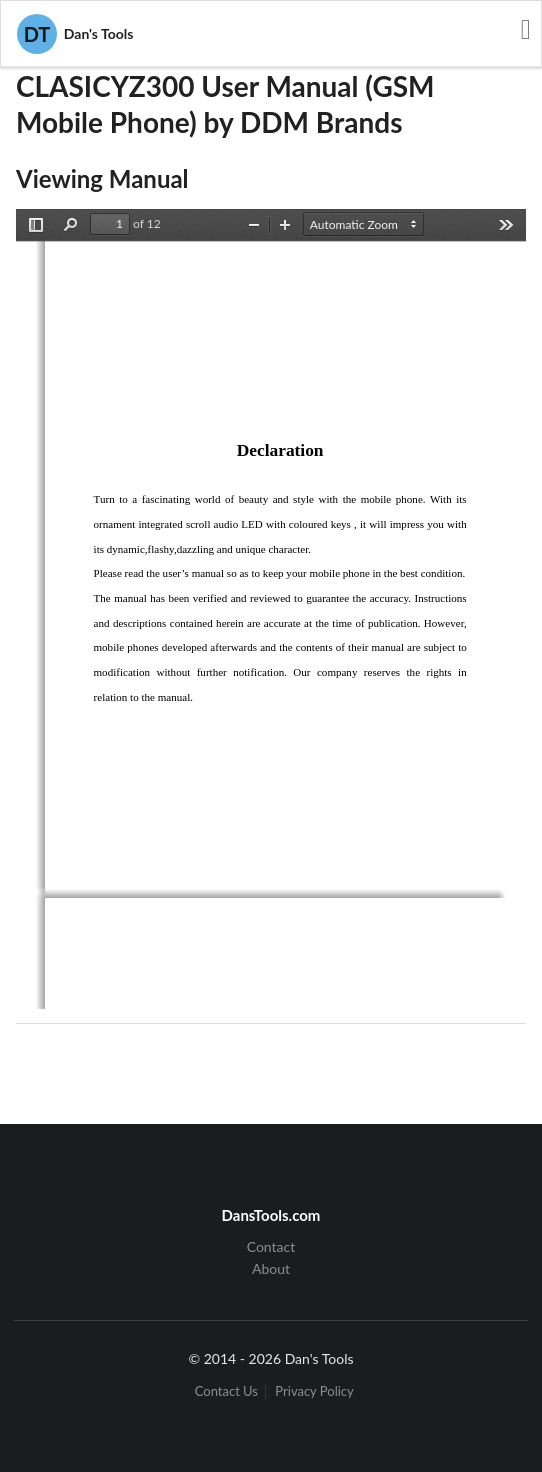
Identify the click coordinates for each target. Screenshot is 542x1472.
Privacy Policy (314, 1391)
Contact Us (226, 1391)
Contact (271, 1247)
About (271, 1268)
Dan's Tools (75, 34)
